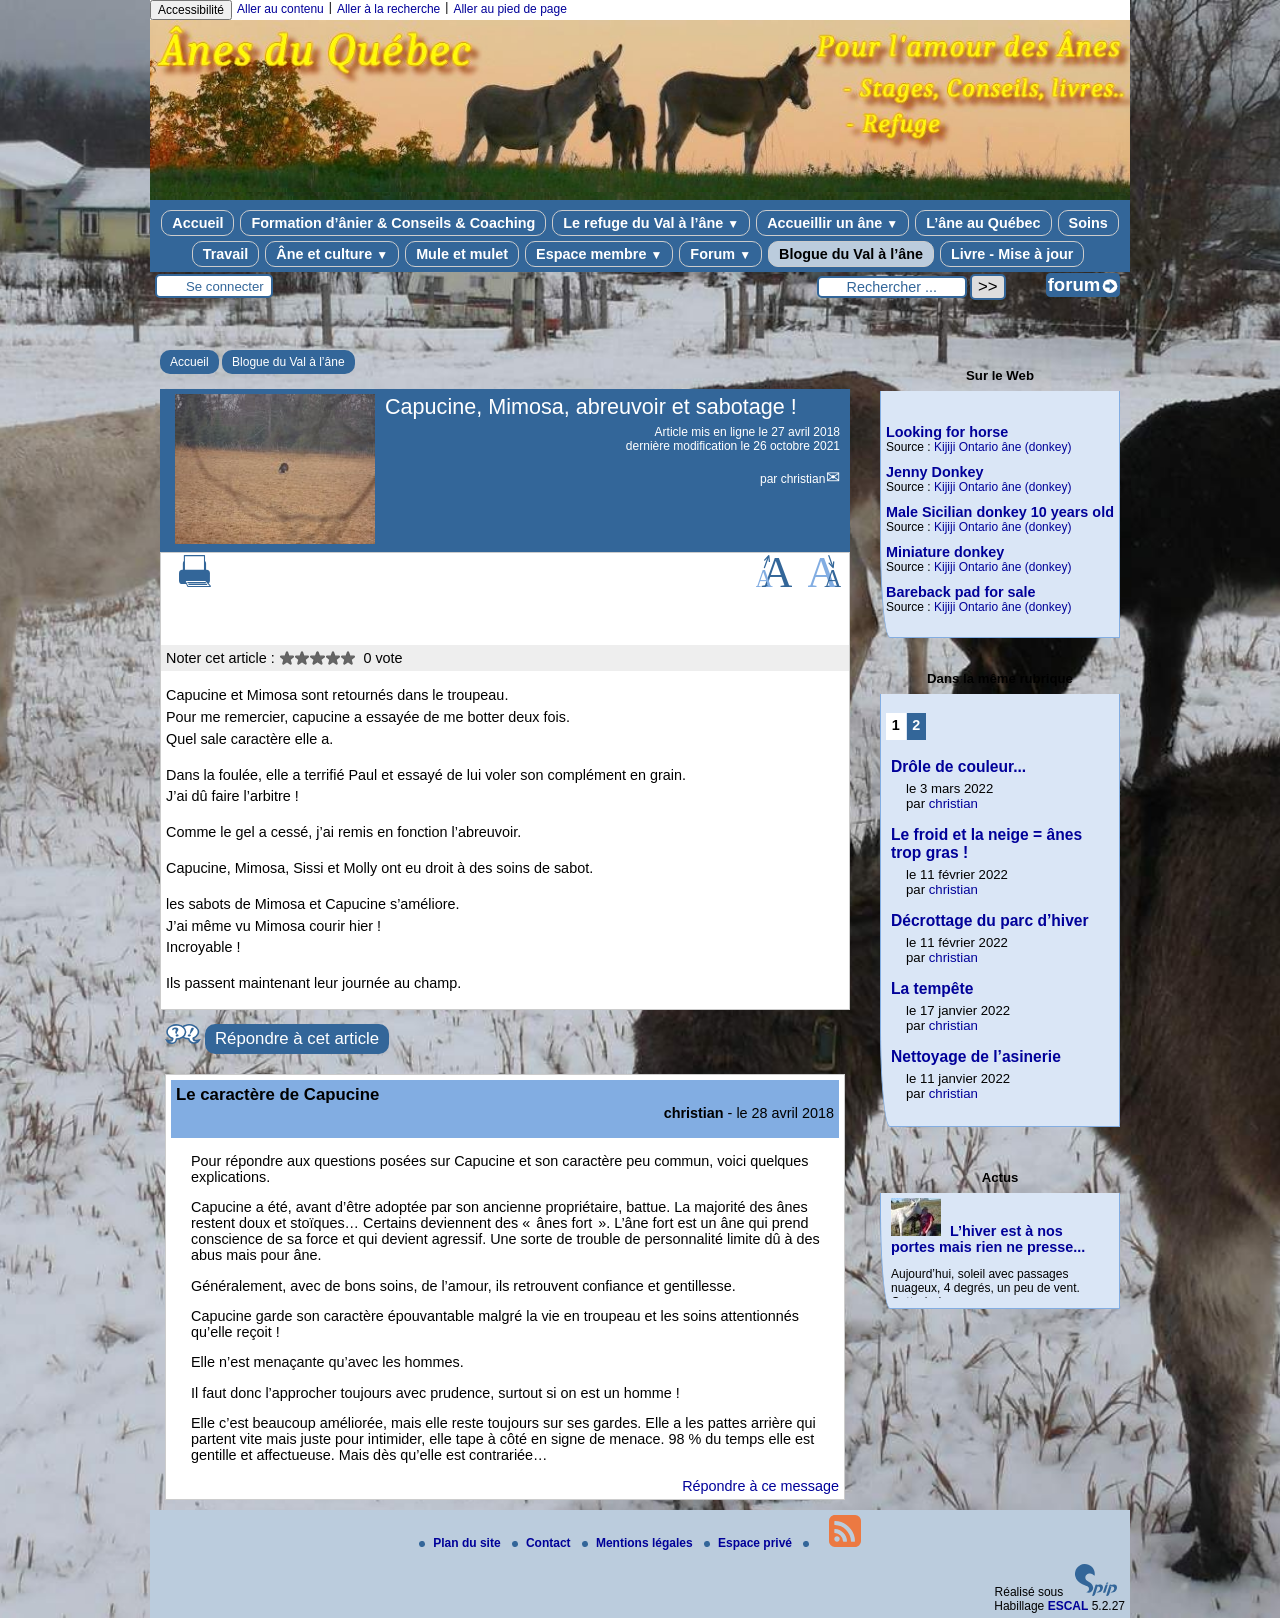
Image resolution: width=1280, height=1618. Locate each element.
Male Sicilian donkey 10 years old (1000, 512)
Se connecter (225, 286)
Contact (543, 1543)
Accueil (197, 223)
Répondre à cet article (297, 1038)
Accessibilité (191, 10)
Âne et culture (332, 254)
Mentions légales (639, 1543)
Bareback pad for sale (961, 592)
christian (803, 479)
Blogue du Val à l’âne (851, 254)
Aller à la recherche (388, 9)
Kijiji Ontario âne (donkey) (1002, 447)
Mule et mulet (462, 254)
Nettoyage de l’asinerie (976, 1056)
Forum (720, 254)
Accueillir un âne (832, 223)
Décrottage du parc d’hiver (990, 920)
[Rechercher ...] (892, 287)
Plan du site (461, 1543)
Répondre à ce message (760, 1486)
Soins (1088, 223)
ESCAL (1068, 1606)
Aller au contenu (280, 9)
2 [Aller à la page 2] (916, 725)
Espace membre (599, 254)
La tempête (932, 988)
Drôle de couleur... (958, 766)
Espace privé (749, 1543)
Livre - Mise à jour (1012, 254)
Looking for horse (947, 432)
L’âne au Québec (983, 223)
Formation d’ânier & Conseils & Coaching (393, 223)
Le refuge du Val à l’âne (651, 223)
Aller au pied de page (509, 9)
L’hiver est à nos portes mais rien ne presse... (988, 1239)
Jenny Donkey (935, 472)
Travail (226, 254)
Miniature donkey (945, 552)
